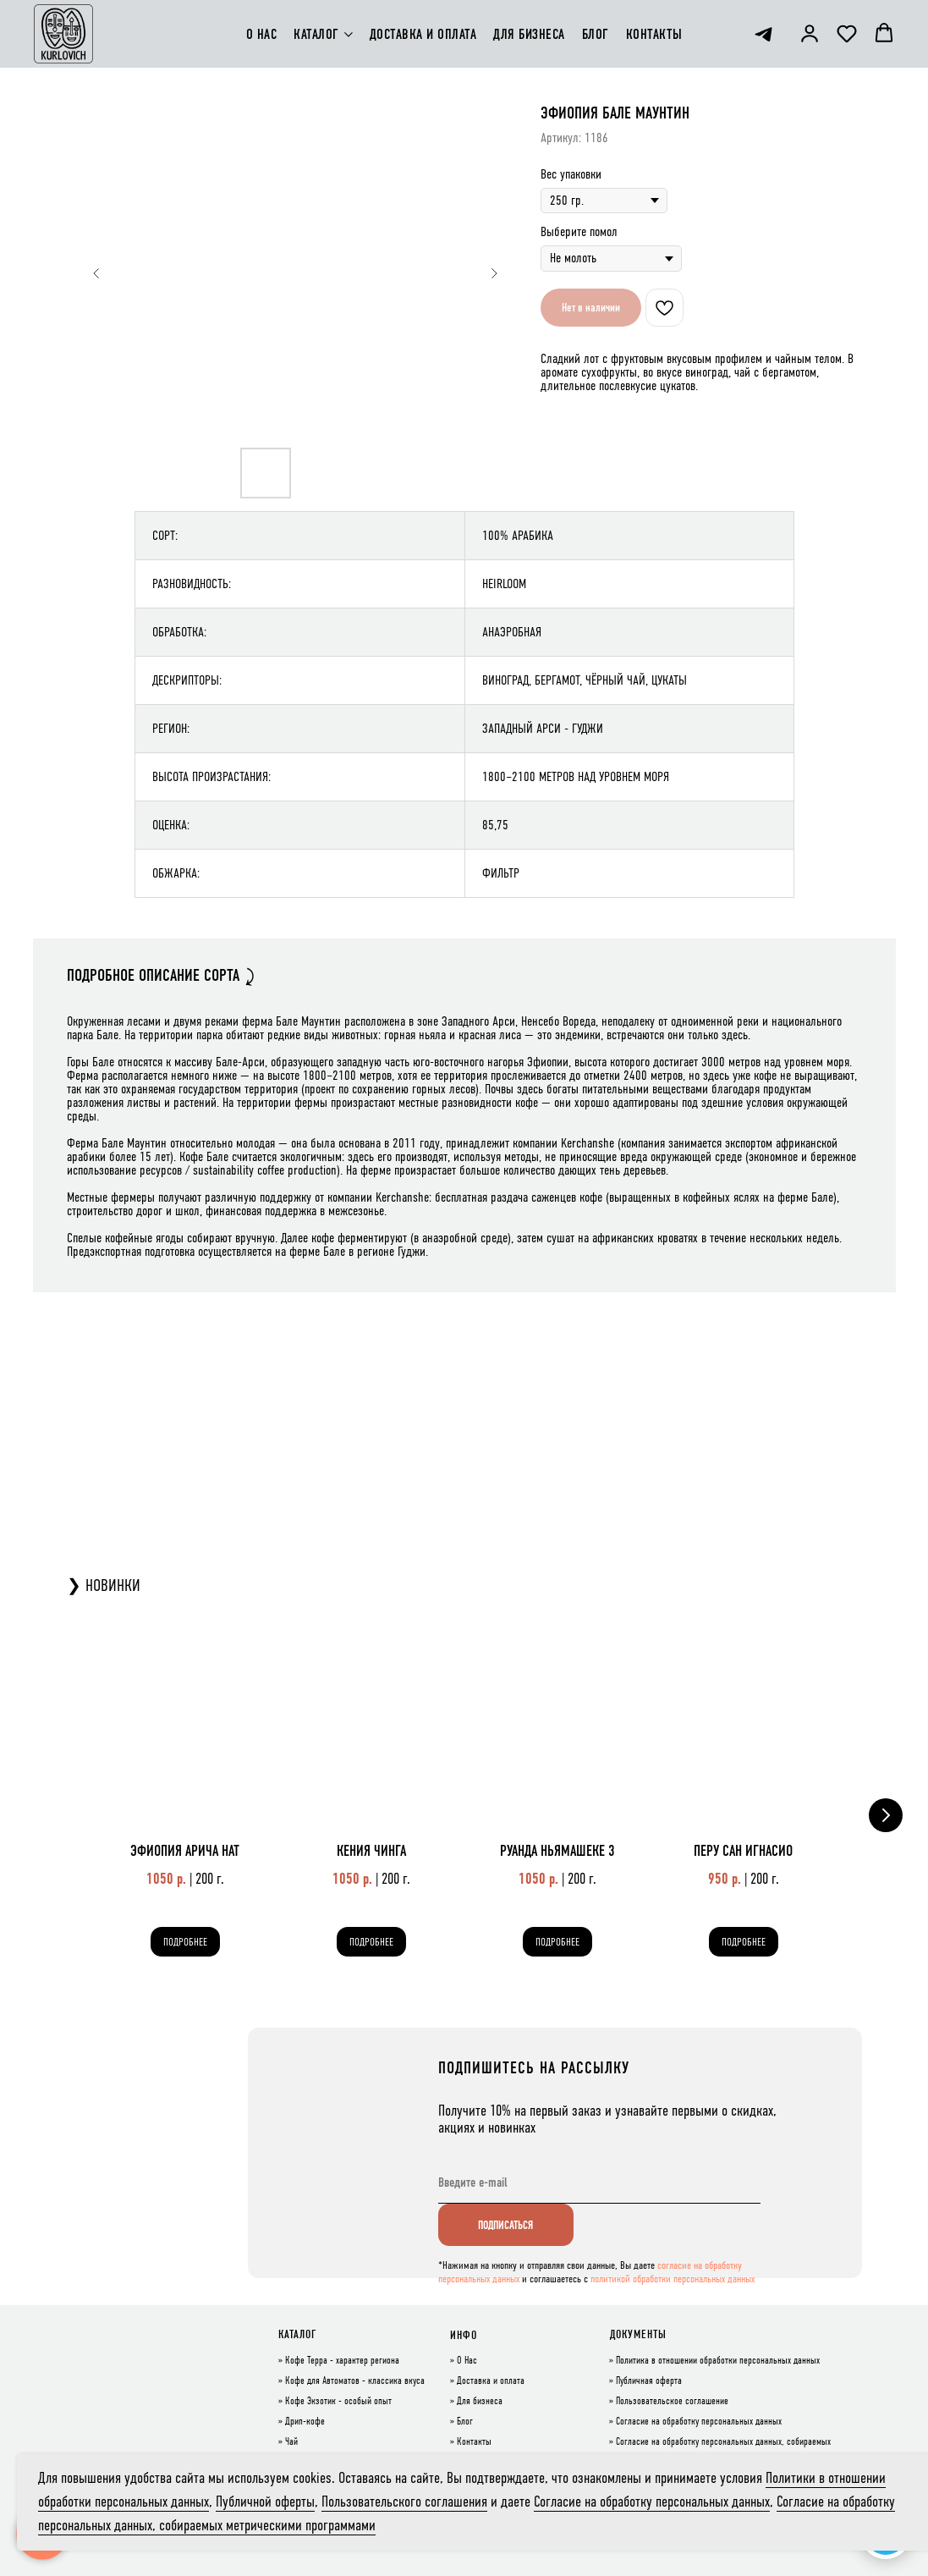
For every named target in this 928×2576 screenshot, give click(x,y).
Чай (291, 2442)
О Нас (467, 2361)
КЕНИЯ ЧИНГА (371, 1850)
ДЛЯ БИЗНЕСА (529, 34)
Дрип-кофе (305, 2422)
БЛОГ (595, 34)
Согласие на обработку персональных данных (699, 2422)
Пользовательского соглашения (404, 2501)
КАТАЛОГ (316, 34)
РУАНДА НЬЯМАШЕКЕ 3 (557, 1850)
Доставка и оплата (490, 2381)
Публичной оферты (265, 2501)
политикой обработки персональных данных (672, 2279)
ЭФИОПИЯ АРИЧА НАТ (184, 1850)
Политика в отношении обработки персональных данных (718, 2361)
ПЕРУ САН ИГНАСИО (743, 1850)
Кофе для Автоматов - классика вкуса (355, 2381)
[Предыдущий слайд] (96, 273)
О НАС (261, 34)
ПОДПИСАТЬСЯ (505, 2225)
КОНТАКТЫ (654, 34)
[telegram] (763, 34)
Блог (465, 2422)
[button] (809, 33)
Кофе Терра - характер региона (342, 2361)
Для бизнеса (479, 2402)
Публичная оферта (649, 2381)
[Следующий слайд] (494, 273)
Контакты (474, 2442)
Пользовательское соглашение (672, 2402)
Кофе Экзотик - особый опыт (338, 2402)
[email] (599, 2182)
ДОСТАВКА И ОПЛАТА (423, 34)
